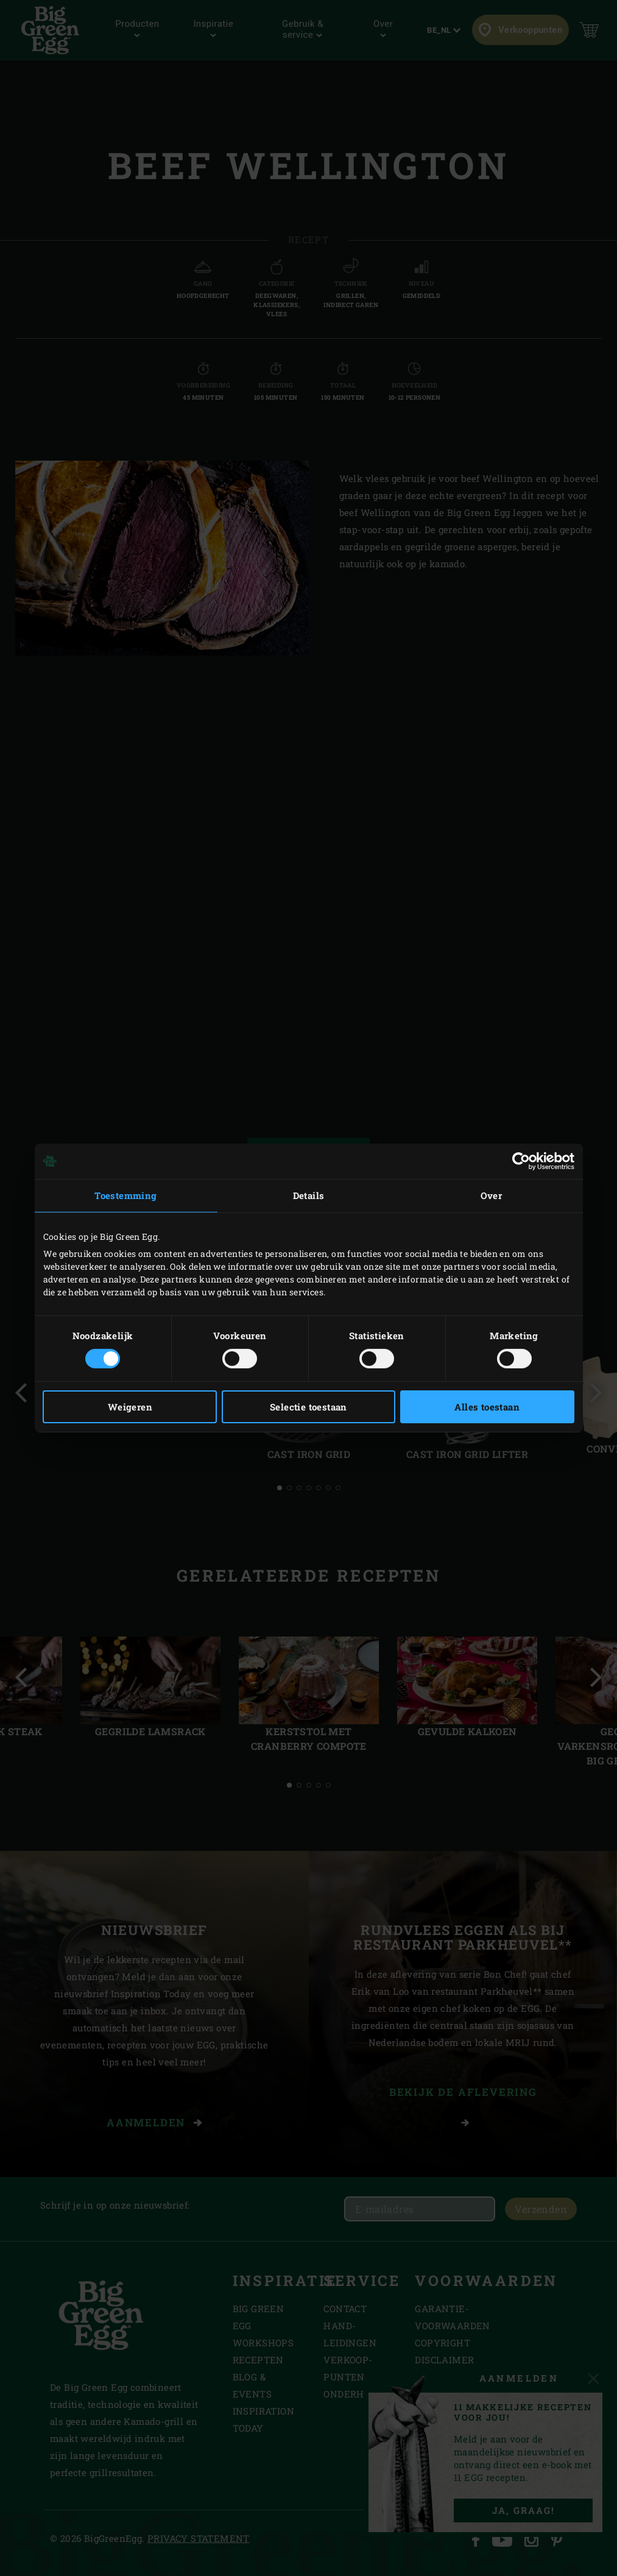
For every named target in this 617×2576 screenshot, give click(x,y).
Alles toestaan (487, 1407)
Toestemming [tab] (125, 1195)
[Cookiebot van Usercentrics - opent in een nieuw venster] (521, 1161)
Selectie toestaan (308, 1407)
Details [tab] (309, 1195)
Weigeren (130, 1407)
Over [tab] (491, 1195)
